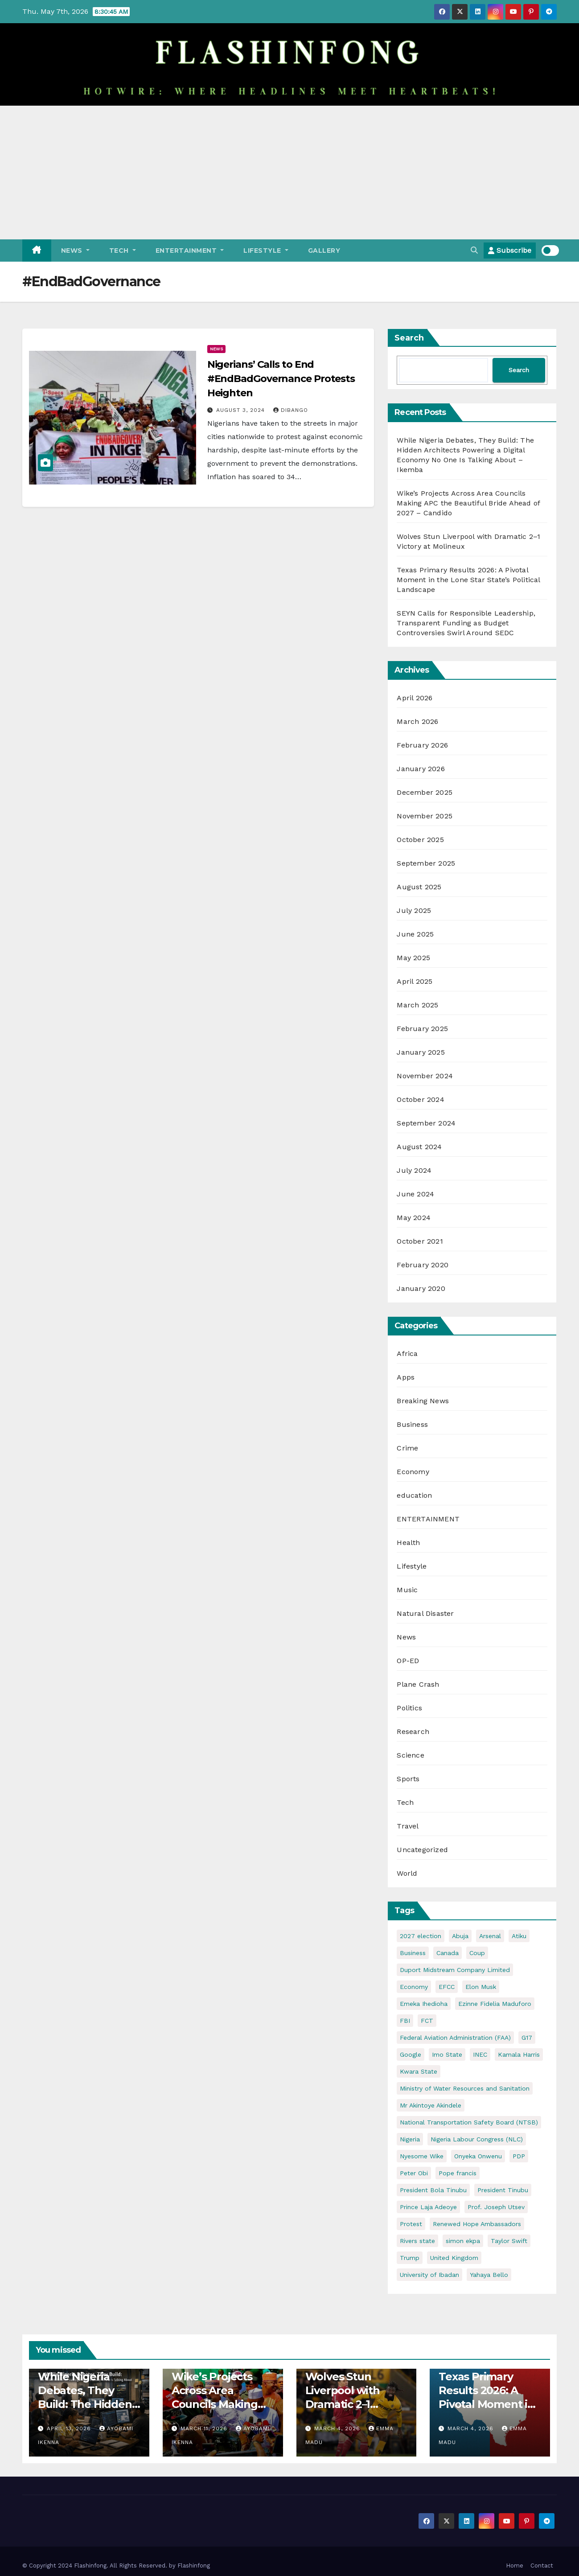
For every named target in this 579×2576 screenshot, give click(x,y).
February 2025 (422, 1028)
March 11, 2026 (205, 2428)
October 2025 (420, 839)
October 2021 (420, 1241)
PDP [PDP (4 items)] (519, 2156)
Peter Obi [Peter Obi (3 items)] (414, 2173)
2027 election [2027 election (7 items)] (420, 1935)
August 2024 (419, 1146)
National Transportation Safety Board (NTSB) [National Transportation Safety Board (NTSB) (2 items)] (469, 2122)
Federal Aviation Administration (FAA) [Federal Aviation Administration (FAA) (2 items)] (455, 2037)
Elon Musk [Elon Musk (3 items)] (480, 1986)
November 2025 (424, 816)
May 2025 (413, 957)
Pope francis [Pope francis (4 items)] (457, 2173)
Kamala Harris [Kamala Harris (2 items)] (519, 2054)
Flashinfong (193, 2565)
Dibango (290, 410)
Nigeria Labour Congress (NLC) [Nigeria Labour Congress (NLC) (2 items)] (477, 2139)
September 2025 (426, 863)
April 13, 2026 (70, 2428)
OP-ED (408, 1660)
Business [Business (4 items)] (413, 1952)
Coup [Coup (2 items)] (477, 1952)
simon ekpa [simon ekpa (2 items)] (463, 2240)
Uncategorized (422, 1849)
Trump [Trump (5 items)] (409, 2257)
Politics (409, 1708)
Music (407, 1590)
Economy (413, 1471)
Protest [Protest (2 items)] (411, 2223)
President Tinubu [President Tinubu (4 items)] (502, 2190)
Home (514, 2565)
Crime (407, 1448)
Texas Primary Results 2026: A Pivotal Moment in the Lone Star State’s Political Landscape (468, 580)
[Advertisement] (289, 172)
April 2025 (414, 981)
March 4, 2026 (338, 2428)
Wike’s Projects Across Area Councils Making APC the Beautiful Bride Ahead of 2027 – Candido (468, 503)
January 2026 (420, 768)
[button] (474, 250)
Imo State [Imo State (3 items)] (447, 2054)
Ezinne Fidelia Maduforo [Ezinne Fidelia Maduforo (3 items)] (494, 2003)
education (414, 1495)
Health (408, 1542)
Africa (407, 1353)
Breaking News (423, 1401)
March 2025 (417, 1005)
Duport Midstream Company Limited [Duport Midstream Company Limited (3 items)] (455, 1969)
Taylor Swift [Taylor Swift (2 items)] (509, 2240)
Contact (541, 2565)
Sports (408, 1779)
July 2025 (414, 910)
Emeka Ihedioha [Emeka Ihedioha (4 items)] (424, 2003)
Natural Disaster (425, 1613)
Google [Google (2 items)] (410, 2054)
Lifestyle (265, 251)
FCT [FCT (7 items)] (427, 2020)
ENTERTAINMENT (190, 251)
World (407, 1873)
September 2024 (426, 1123)
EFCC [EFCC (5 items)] (447, 1986)
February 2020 (422, 1265)
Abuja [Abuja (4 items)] (460, 1935)
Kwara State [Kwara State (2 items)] (418, 2071)
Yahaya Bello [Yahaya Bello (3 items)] (489, 2274)
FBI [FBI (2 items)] (405, 2020)
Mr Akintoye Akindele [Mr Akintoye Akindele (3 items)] (430, 2105)
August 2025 (419, 887)
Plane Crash (418, 1684)
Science (410, 1755)
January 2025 (420, 1052)
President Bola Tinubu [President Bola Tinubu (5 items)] (433, 2190)
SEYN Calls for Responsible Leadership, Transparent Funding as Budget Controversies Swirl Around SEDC (466, 623)
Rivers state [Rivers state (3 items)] (417, 2240)
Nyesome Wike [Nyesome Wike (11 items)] (421, 2156)
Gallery (324, 251)
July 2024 (414, 1170)
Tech (122, 251)
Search (409, 338)
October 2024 (420, 1099)
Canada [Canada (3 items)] (447, 1952)
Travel (408, 1826)
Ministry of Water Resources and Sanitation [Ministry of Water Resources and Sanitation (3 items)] (465, 2088)
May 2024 (414, 1217)
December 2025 (424, 792)
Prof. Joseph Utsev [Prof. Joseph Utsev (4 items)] (496, 2206)
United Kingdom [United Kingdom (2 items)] (454, 2257)
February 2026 (422, 745)
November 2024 (425, 1076)
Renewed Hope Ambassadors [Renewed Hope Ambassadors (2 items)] (477, 2223)
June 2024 (415, 1194)
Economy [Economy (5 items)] (414, 1986)
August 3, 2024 (241, 410)
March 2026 (417, 721)
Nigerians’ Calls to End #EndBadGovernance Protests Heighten (281, 378)
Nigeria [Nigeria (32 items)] (410, 2139)
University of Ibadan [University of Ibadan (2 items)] (429, 2274)
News (75, 251)
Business (412, 1424)
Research (413, 1731)
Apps (406, 1377)
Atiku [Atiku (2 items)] (519, 1935)
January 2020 (421, 1288)
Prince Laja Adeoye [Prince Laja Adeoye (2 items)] (428, 2206)
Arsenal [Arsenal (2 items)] (490, 1935)
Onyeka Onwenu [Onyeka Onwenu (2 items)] (478, 2156)
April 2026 (414, 698)
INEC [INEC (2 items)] (480, 2054)
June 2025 (415, 934)
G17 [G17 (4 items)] (527, 2037)
